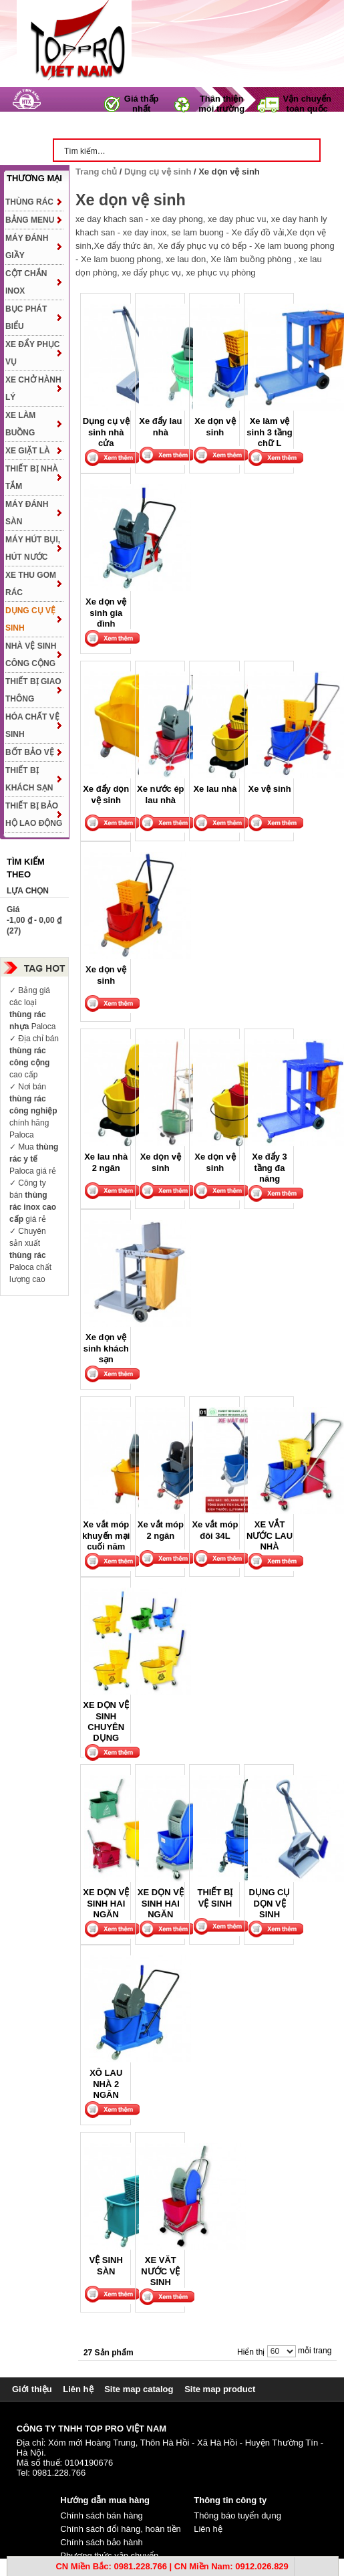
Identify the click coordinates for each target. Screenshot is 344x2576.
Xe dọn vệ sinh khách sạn (106, 1348)
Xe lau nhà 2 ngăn (106, 1162)
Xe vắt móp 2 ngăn (161, 1529)
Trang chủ (88, 126)
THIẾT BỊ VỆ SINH (215, 1897)
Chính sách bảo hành (101, 2542)
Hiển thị (251, 2352)
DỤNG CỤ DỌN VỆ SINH (270, 1903)
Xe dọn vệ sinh (214, 426)
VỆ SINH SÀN (106, 2265)
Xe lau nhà (214, 789)
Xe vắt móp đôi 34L (215, 1529)
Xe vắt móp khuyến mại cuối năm (106, 1535)
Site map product (219, 2389)
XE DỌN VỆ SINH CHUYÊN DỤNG (106, 1721)
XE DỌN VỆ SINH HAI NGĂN (106, 1903)
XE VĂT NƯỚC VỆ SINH (160, 2271)
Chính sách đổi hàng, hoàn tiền (120, 2529)
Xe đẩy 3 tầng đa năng (269, 1168)
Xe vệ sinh (269, 789)
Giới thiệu (32, 2389)
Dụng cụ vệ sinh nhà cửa (106, 432)
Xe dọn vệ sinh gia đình (105, 613)
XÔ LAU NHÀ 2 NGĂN (106, 2084)
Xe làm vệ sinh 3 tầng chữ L (269, 432)
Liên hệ (78, 2389)
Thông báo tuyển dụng (237, 2515)
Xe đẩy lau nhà (160, 426)
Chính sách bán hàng (101, 2515)
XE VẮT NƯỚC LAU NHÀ (269, 1535)
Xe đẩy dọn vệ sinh (106, 794)
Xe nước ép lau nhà (160, 794)
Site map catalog (138, 2389)
